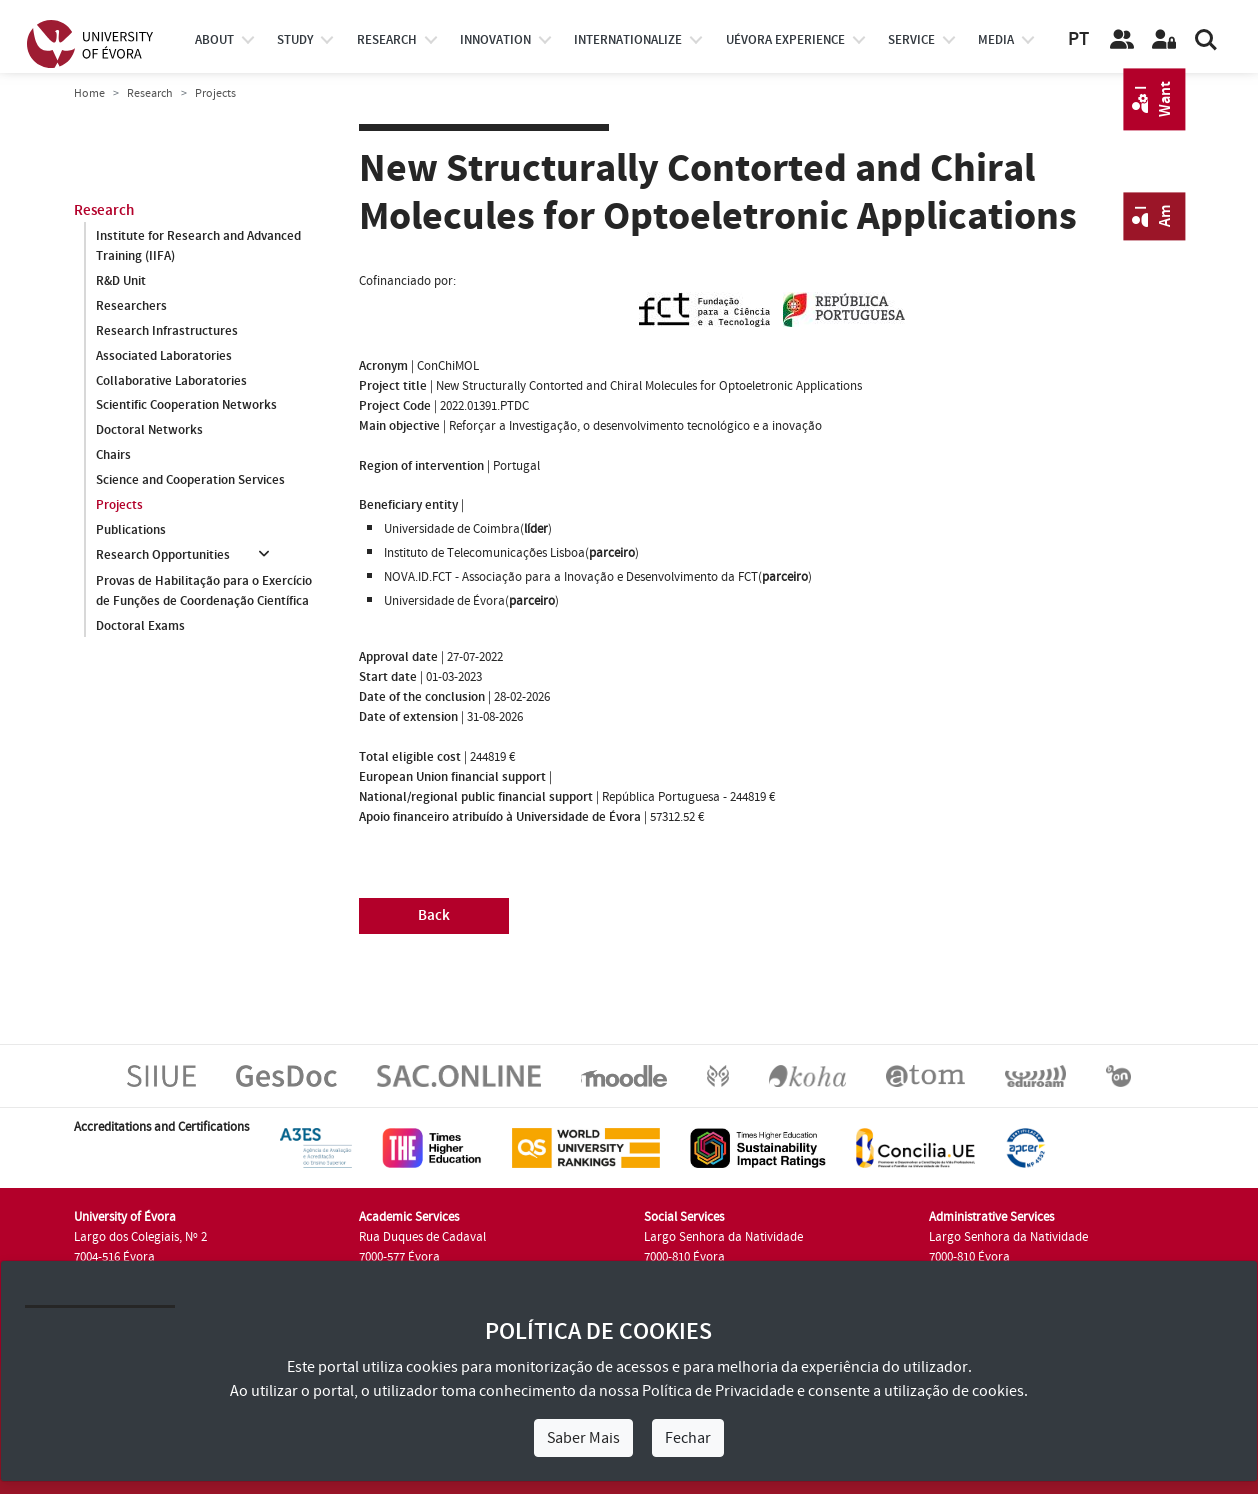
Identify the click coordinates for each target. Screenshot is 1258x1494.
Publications (131, 531)
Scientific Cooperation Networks (186, 406)
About (214, 40)
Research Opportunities (163, 556)
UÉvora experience (785, 40)
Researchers (131, 306)
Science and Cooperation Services (190, 481)
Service (911, 40)
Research (150, 93)
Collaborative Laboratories (171, 381)
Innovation (495, 40)
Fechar (688, 1438)
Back (434, 915)
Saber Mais (583, 1438)
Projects (119, 506)
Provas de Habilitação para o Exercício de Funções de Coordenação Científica (204, 591)
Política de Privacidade (718, 1391)
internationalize (628, 40)
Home (89, 93)
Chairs (113, 456)
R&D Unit (121, 281)
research (387, 40)
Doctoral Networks (149, 431)
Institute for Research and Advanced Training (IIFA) (198, 246)
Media (996, 40)
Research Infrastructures (167, 331)
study (295, 40)
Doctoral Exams (140, 626)
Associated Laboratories (164, 356)
